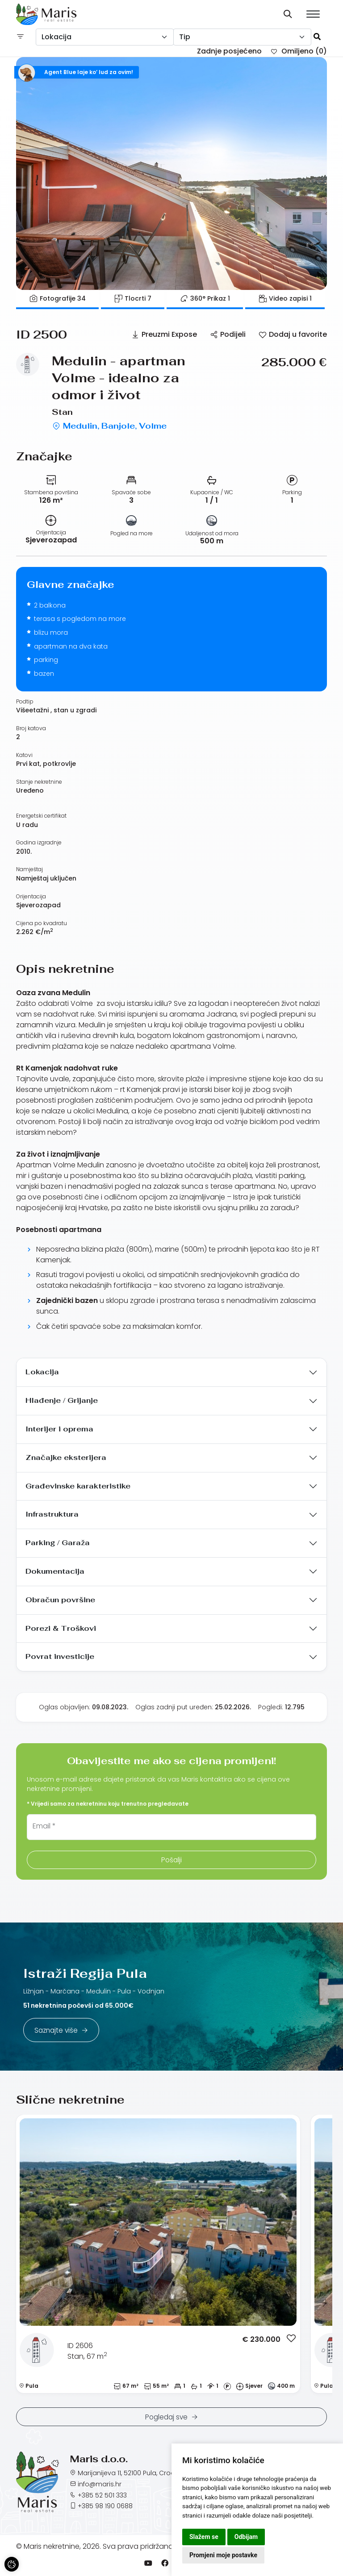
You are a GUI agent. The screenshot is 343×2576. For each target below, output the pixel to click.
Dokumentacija (54, 1571)
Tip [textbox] (184, 37)
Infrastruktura (52, 1514)
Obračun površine (60, 1599)
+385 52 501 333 (102, 2495)
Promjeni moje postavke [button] (223, 2555)
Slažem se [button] (203, 2536)
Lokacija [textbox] (56, 37)
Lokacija (42, 1372)
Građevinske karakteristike (77, 1486)
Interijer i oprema (59, 1429)
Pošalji (171, 1860)
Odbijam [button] (246, 2536)
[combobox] (105, 37)
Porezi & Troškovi (60, 1628)
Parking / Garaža (57, 1542)
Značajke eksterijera (65, 1457)
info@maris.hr (99, 2484)
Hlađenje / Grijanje (61, 1400)
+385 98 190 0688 (105, 2506)
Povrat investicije (59, 1656)
